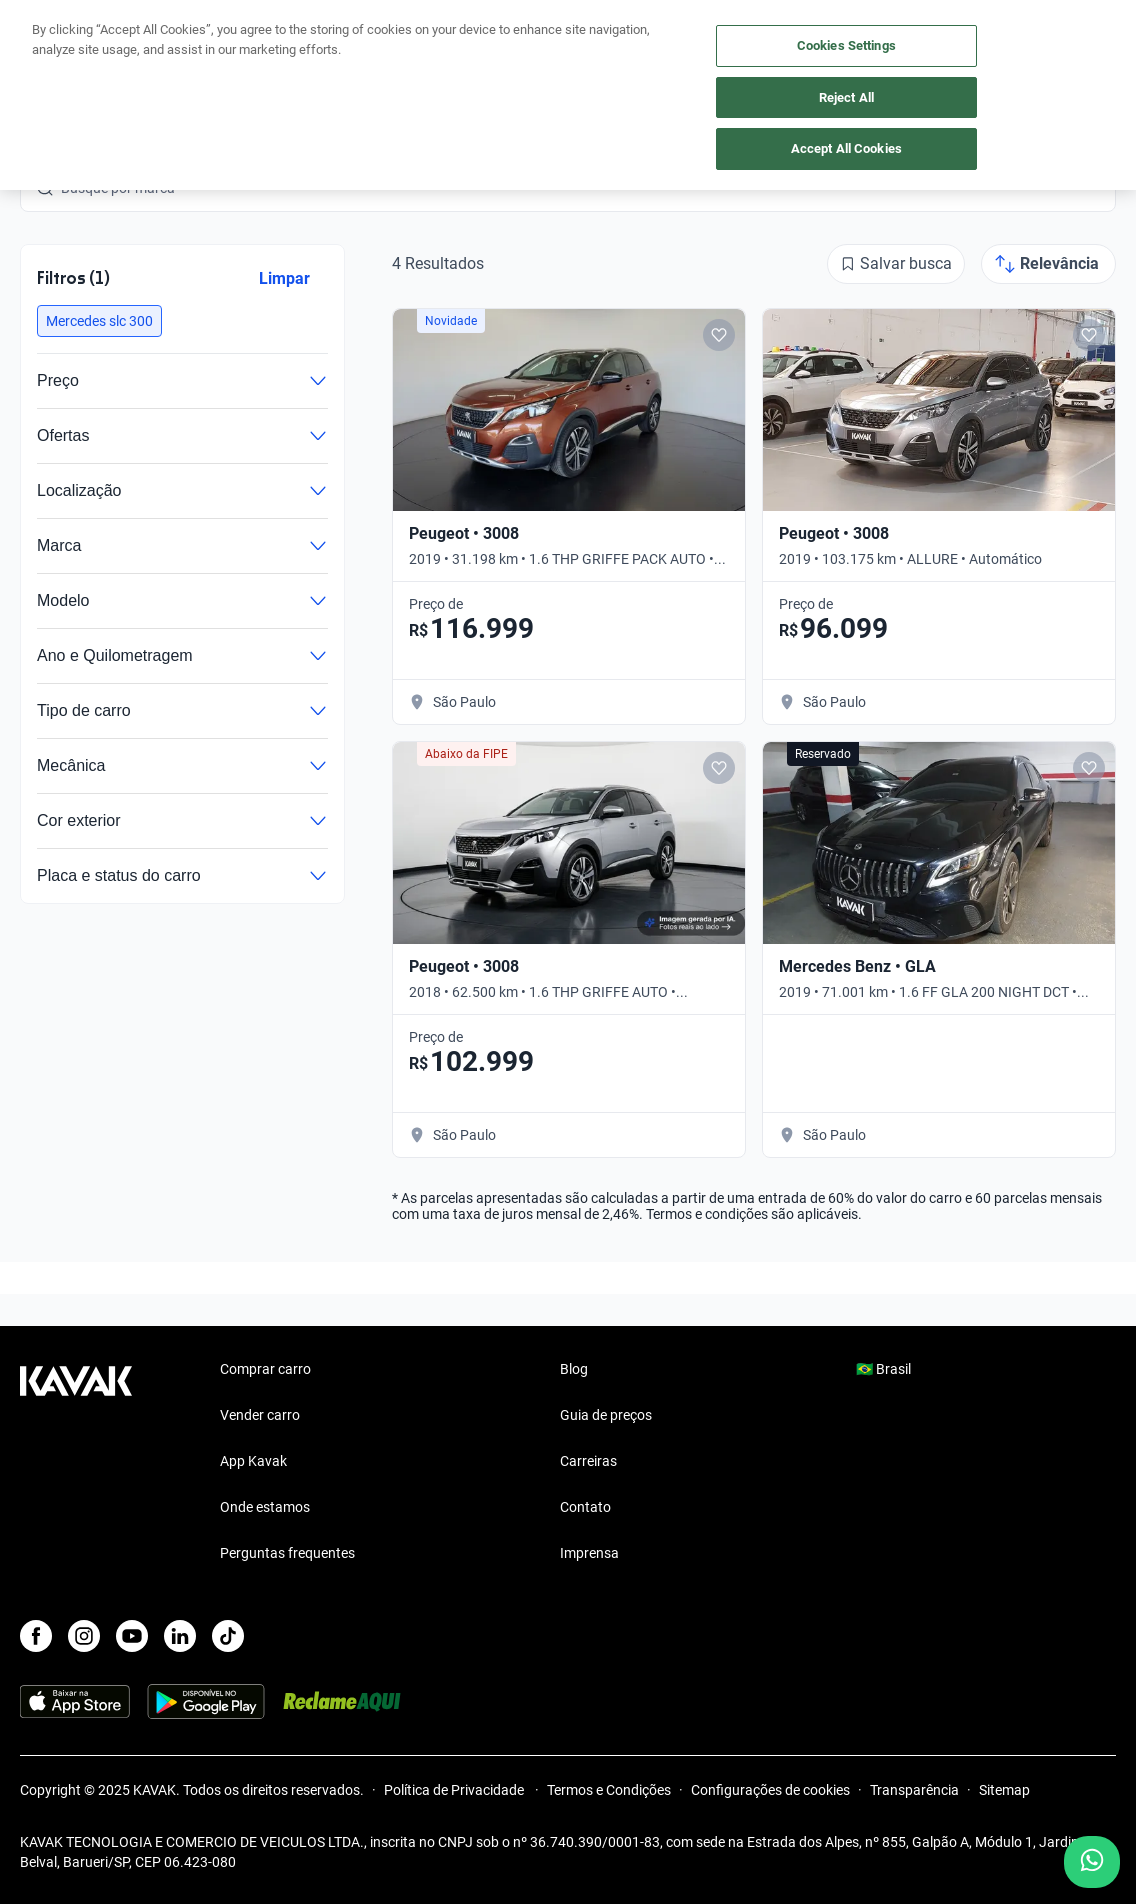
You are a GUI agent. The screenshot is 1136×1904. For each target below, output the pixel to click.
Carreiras (588, 1461)
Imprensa (589, 1553)
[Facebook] (36, 1636)
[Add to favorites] (719, 335)
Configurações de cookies (770, 1790)
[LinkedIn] (180, 1636)
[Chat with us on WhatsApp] (1092, 1862)
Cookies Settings (846, 45)
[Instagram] (84, 1636)
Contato (585, 1507)
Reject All (846, 97)
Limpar (284, 278)
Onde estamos (265, 1507)
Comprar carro (265, 1369)
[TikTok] (228, 1636)
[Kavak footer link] (76, 1463)
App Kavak (253, 1461)
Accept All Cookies (846, 148)
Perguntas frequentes (287, 1553)
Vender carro (260, 1415)
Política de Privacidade (455, 1790)
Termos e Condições (609, 1790)
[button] (99, 321)
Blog (574, 1369)
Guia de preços (606, 1415)
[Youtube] (132, 1636)
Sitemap (1004, 1790)
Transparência (914, 1790)
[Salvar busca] (896, 264)
